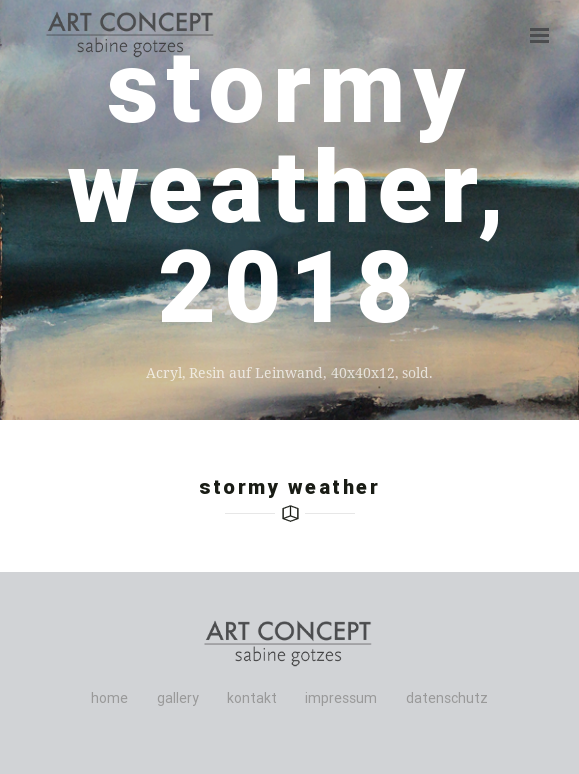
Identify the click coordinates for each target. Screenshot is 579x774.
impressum (341, 698)
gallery (178, 698)
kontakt (252, 698)
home (109, 698)
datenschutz (447, 698)
